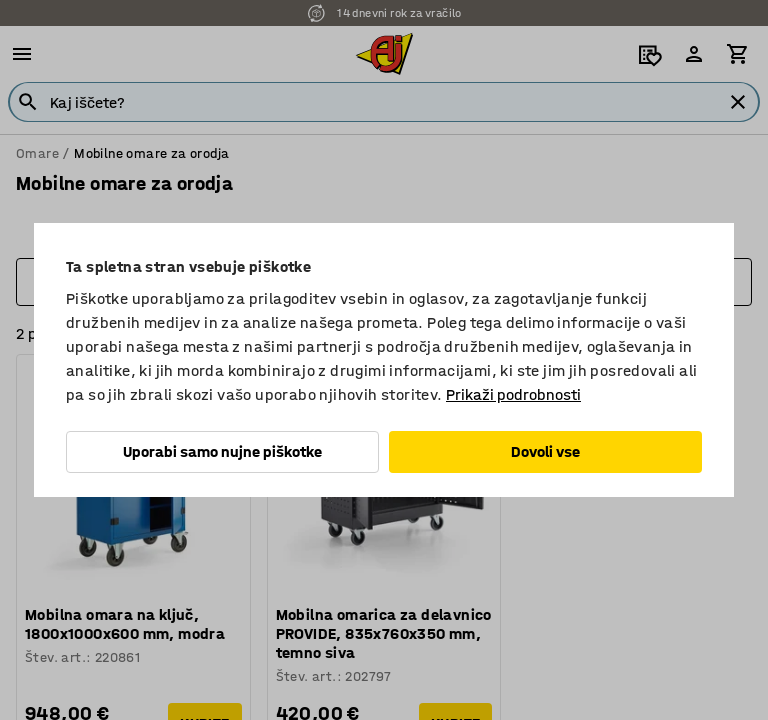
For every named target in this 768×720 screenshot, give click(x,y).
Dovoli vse (545, 451)
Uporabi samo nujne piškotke (222, 451)
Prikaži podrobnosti (513, 394)
